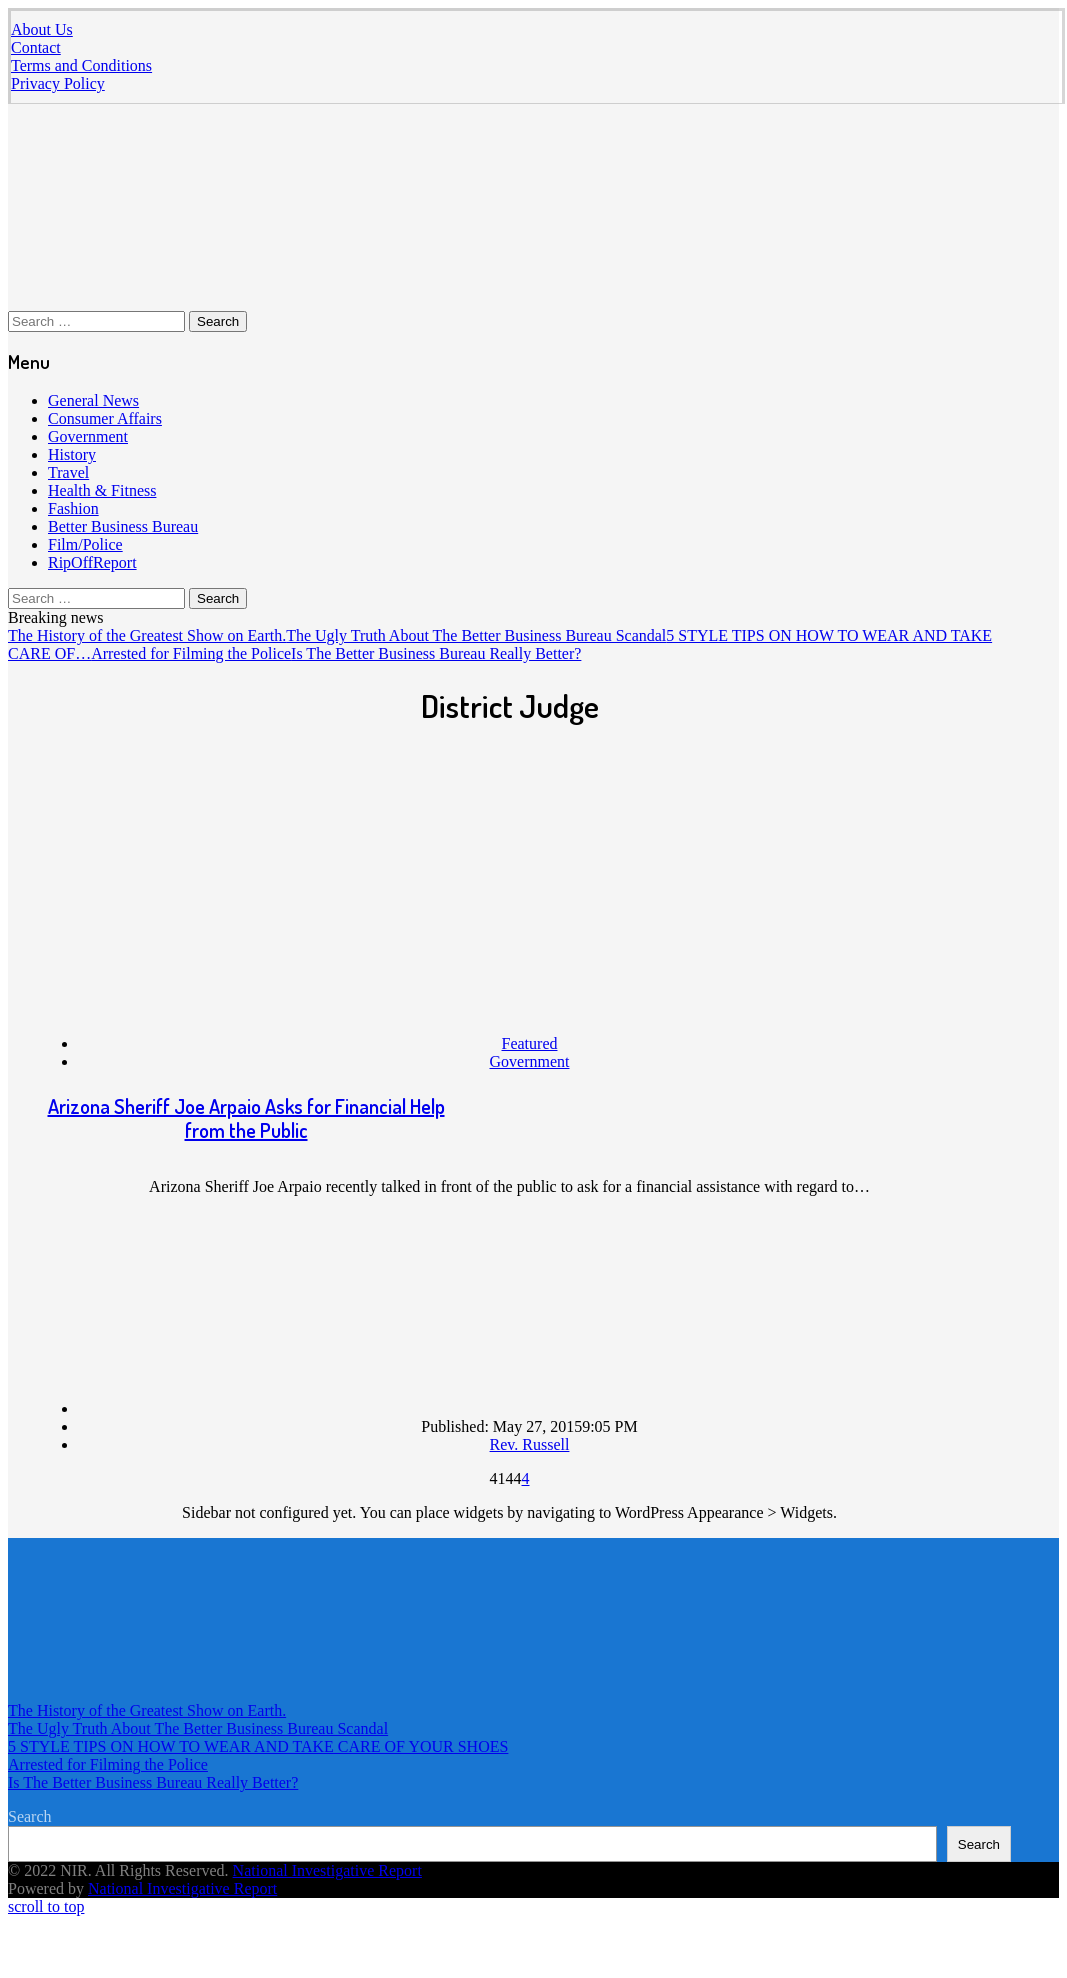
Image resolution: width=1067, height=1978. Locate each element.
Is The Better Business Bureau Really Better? (436, 653)
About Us (42, 29)
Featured (530, 1043)
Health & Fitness (102, 490)
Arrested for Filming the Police (191, 653)
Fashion (73, 508)
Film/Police (85, 544)
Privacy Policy (58, 83)
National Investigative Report (327, 1870)
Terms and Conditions (81, 65)
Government (88, 436)
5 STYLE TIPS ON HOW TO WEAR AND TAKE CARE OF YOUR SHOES (258, 1746)
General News (93, 400)
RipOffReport (92, 562)
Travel (68, 472)
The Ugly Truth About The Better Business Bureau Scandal (476, 635)
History (72, 454)
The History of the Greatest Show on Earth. (147, 635)
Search (30, 1816)
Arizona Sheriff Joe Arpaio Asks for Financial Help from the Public (246, 1118)
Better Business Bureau (123, 526)
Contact (36, 47)
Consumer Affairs (105, 418)
